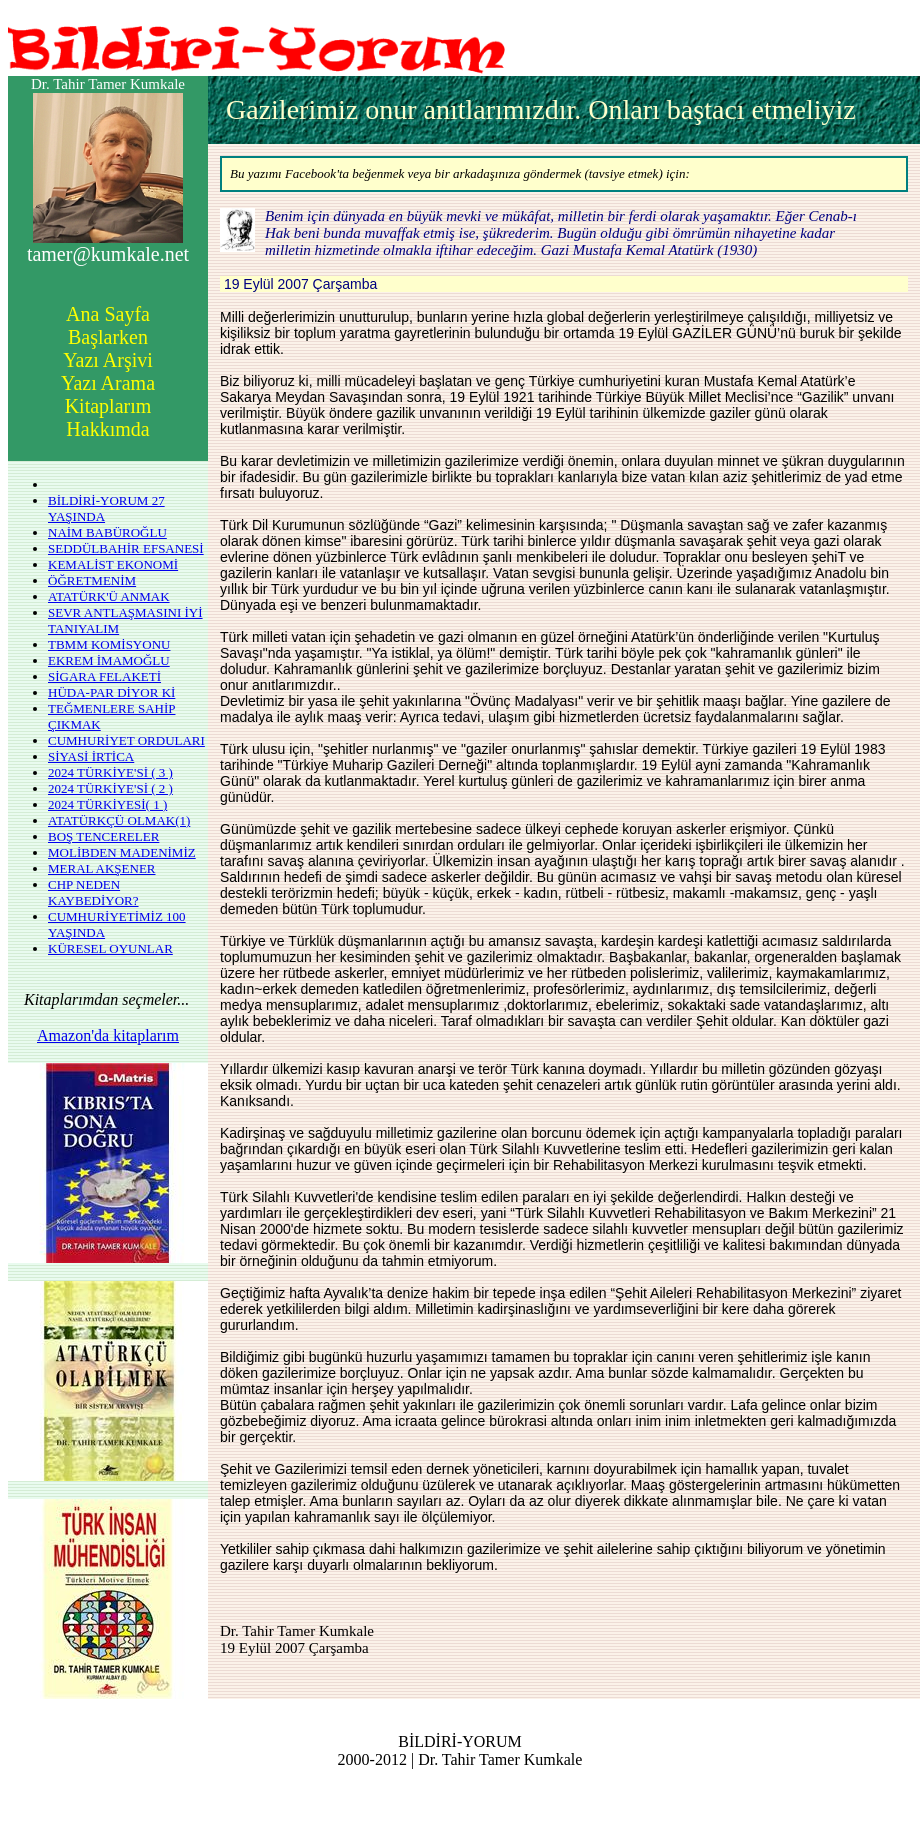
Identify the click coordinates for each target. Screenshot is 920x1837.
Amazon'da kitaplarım (108, 1035)
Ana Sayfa (108, 314)
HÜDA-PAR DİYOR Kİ (111, 692)
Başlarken (108, 337)
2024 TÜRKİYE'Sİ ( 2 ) (110, 788)
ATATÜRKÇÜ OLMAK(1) (119, 820)
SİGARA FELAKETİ (104, 676)
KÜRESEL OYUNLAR (110, 948)
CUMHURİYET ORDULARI (126, 740)
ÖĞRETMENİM (92, 580)
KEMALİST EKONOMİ (113, 564)
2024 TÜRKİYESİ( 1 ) (107, 804)
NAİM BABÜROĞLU (107, 532)
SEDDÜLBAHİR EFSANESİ (126, 548)
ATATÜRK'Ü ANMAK (109, 596)
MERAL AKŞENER (102, 868)
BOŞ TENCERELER (103, 836)
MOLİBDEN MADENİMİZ (122, 852)
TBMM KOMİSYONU (109, 644)
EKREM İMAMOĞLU (109, 660)
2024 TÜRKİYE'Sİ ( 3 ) (110, 772)
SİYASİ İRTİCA (91, 756)
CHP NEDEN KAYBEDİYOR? (93, 892)
